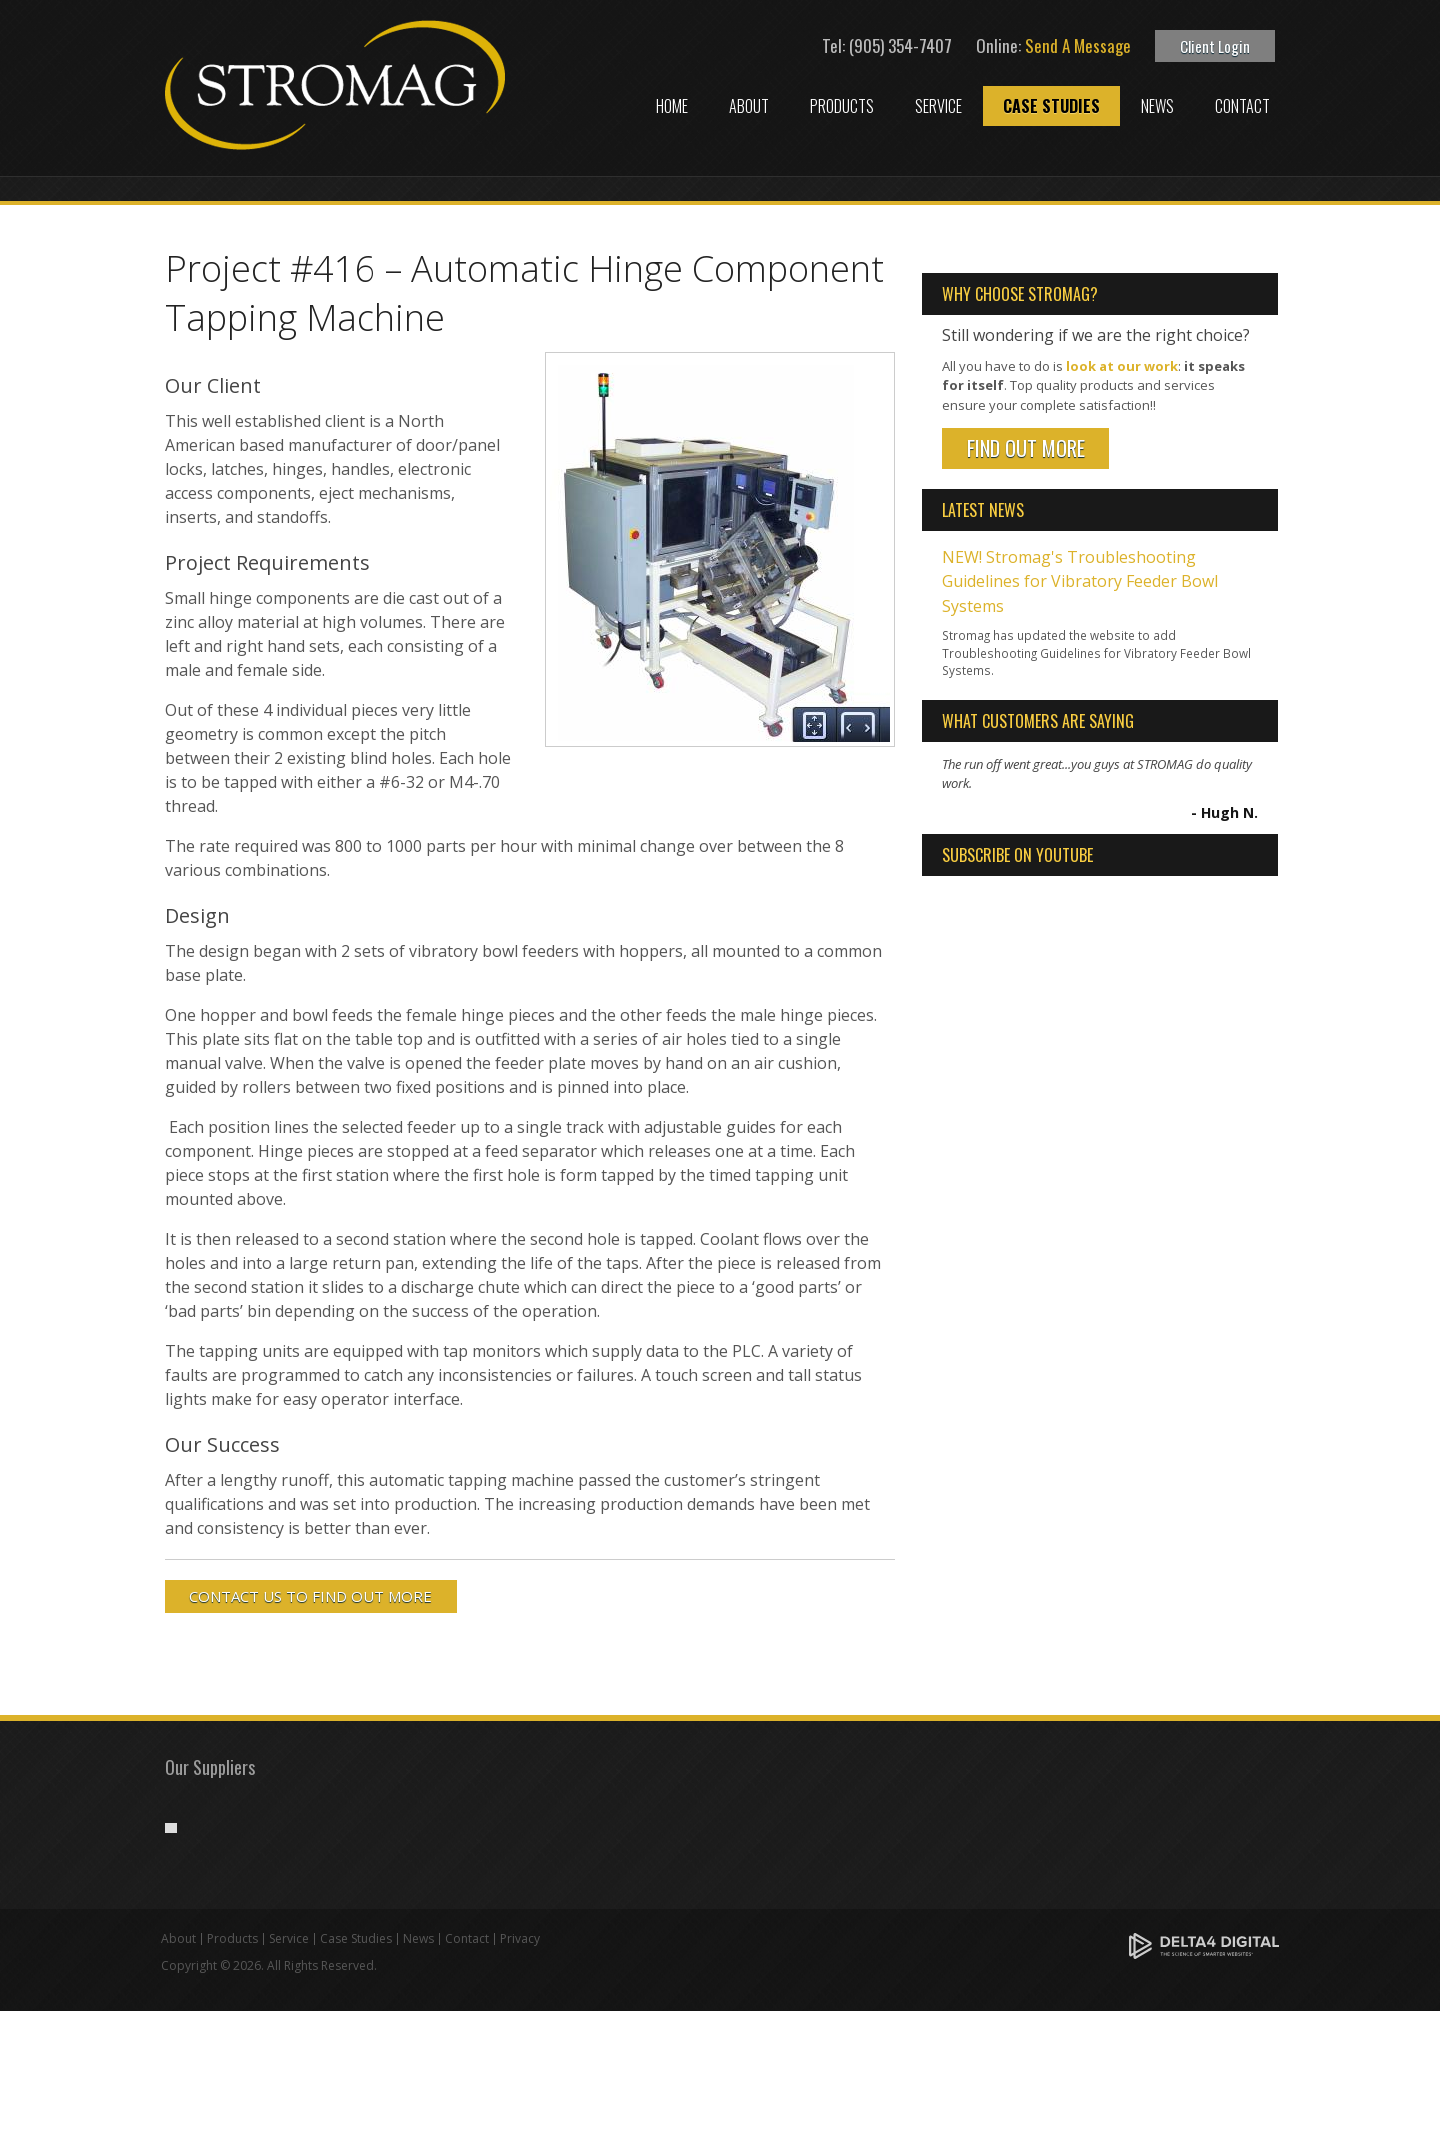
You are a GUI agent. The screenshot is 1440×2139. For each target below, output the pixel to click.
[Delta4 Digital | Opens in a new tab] (1204, 2072)
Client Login (1215, 46)
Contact (1242, 106)
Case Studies (1051, 106)
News (1157, 106)
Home (672, 106)
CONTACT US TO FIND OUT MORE (311, 1596)
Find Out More (1026, 448)
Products (842, 106)
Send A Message (1078, 45)
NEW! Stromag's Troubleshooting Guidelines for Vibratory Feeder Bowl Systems (1080, 580)
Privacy (520, 2066)
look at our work (1122, 366)
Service (938, 106)
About (749, 106)
